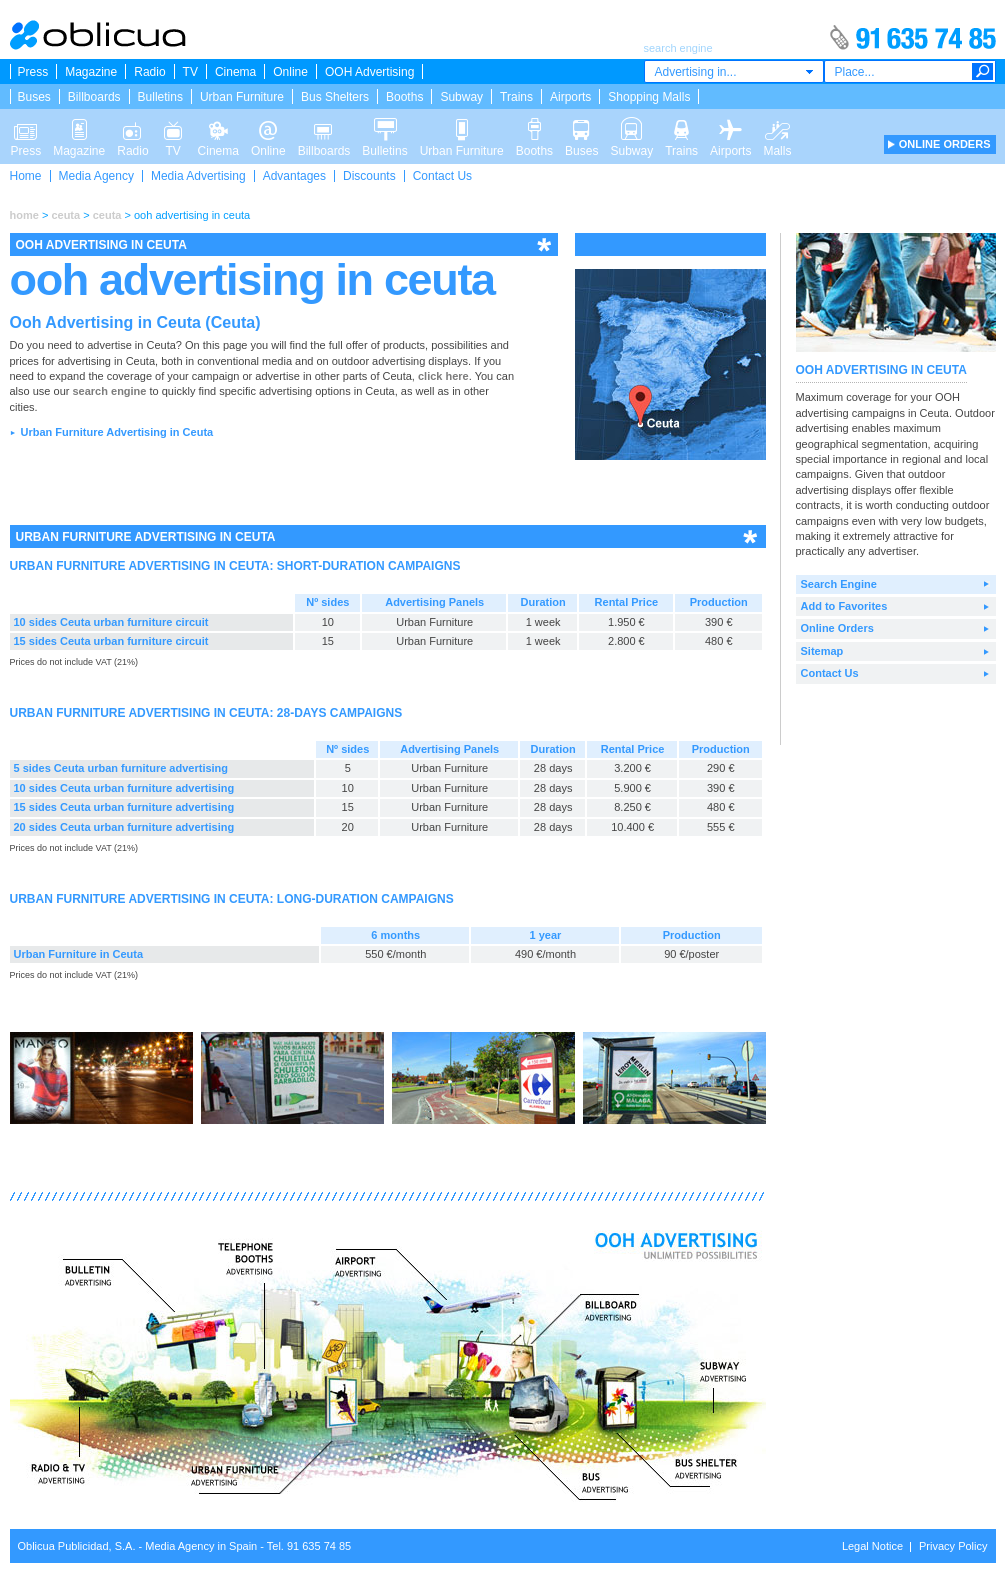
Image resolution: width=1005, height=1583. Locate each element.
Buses (34, 97)
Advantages (294, 176)
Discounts (369, 176)
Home (26, 176)
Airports (570, 97)
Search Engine (839, 584)
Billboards (94, 97)
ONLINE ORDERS (945, 144)
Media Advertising (198, 176)
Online (290, 72)
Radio (149, 72)
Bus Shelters (335, 97)
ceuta (65, 215)
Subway (461, 97)
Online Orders (837, 628)
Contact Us (442, 176)
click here (443, 376)
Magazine (91, 72)
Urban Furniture (242, 97)
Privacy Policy (953, 1546)
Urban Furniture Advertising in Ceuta (116, 432)
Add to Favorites (844, 606)
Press (33, 72)
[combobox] (734, 71)
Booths (404, 97)
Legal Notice (872, 1546)
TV (190, 72)
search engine (109, 391)
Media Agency (96, 176)
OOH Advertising (369, 72)
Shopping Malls (649, 97)
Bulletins (160, 97)
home (24, 215)
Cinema (235, 72)
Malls (777, 128)
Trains (516, 97)
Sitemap (822, 651)
